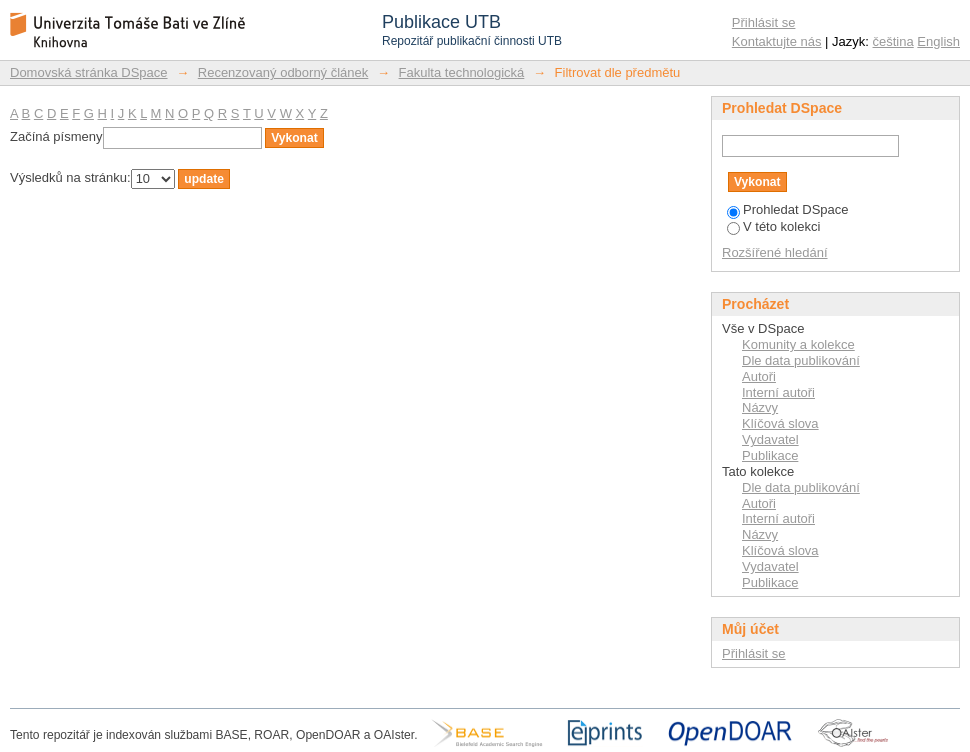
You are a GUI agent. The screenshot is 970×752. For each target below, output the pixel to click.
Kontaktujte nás (777, 41)
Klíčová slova (780, 423)
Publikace (770, 455)
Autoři (759, 376)
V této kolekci (773, 226)
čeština (893, 41)
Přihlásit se (764, 22)
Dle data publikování (801, 360)
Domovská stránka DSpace (89, 72)
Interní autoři (778, 392)
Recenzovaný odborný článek (283, 72)
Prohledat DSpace (788, 209)
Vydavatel (770, 439)
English (938, 41)
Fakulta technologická (462, 72)
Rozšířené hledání (775, 252)
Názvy (760, 407)
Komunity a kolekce (798, 344)
